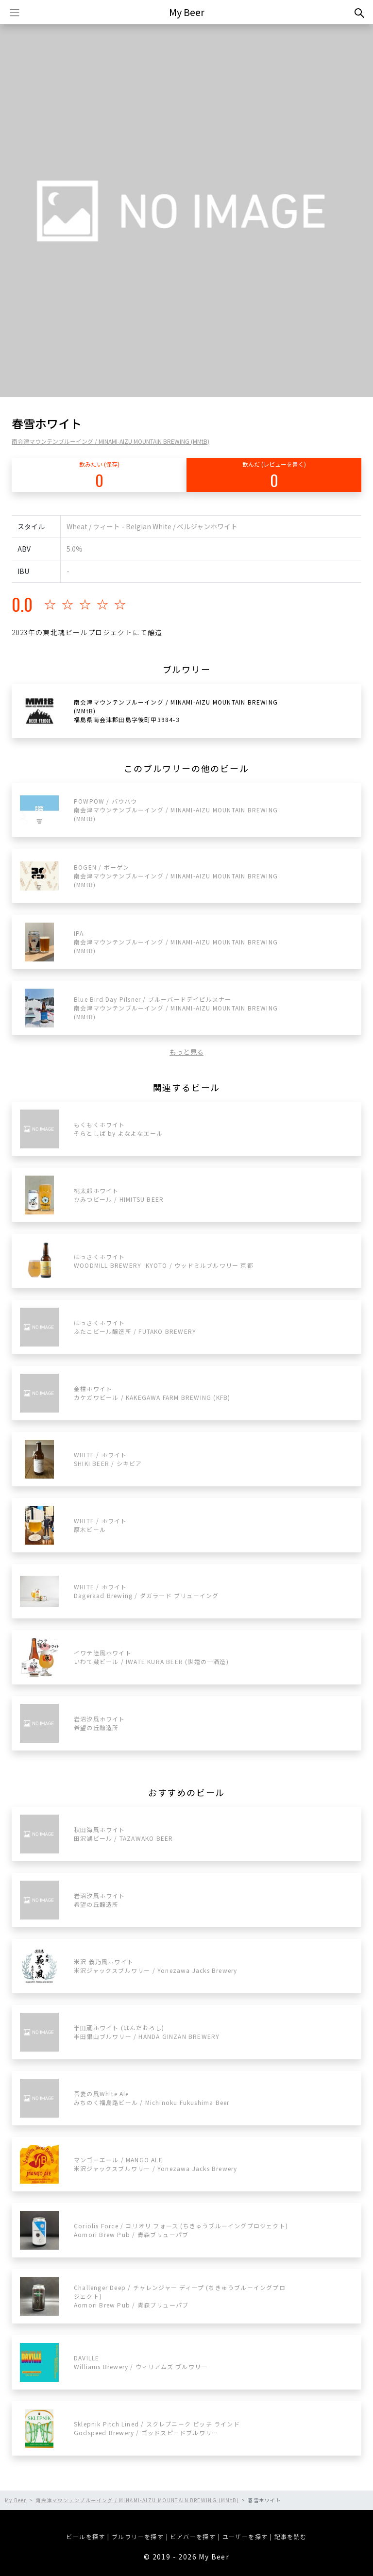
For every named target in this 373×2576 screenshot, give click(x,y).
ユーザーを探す (245, 2536)
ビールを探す (85, 2536)
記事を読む (290, 2536)
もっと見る (186, 1052)
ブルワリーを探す (138, 2536)
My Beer (186, 12)
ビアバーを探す (193, 2536)
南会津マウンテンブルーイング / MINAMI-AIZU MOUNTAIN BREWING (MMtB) (110, 441)
